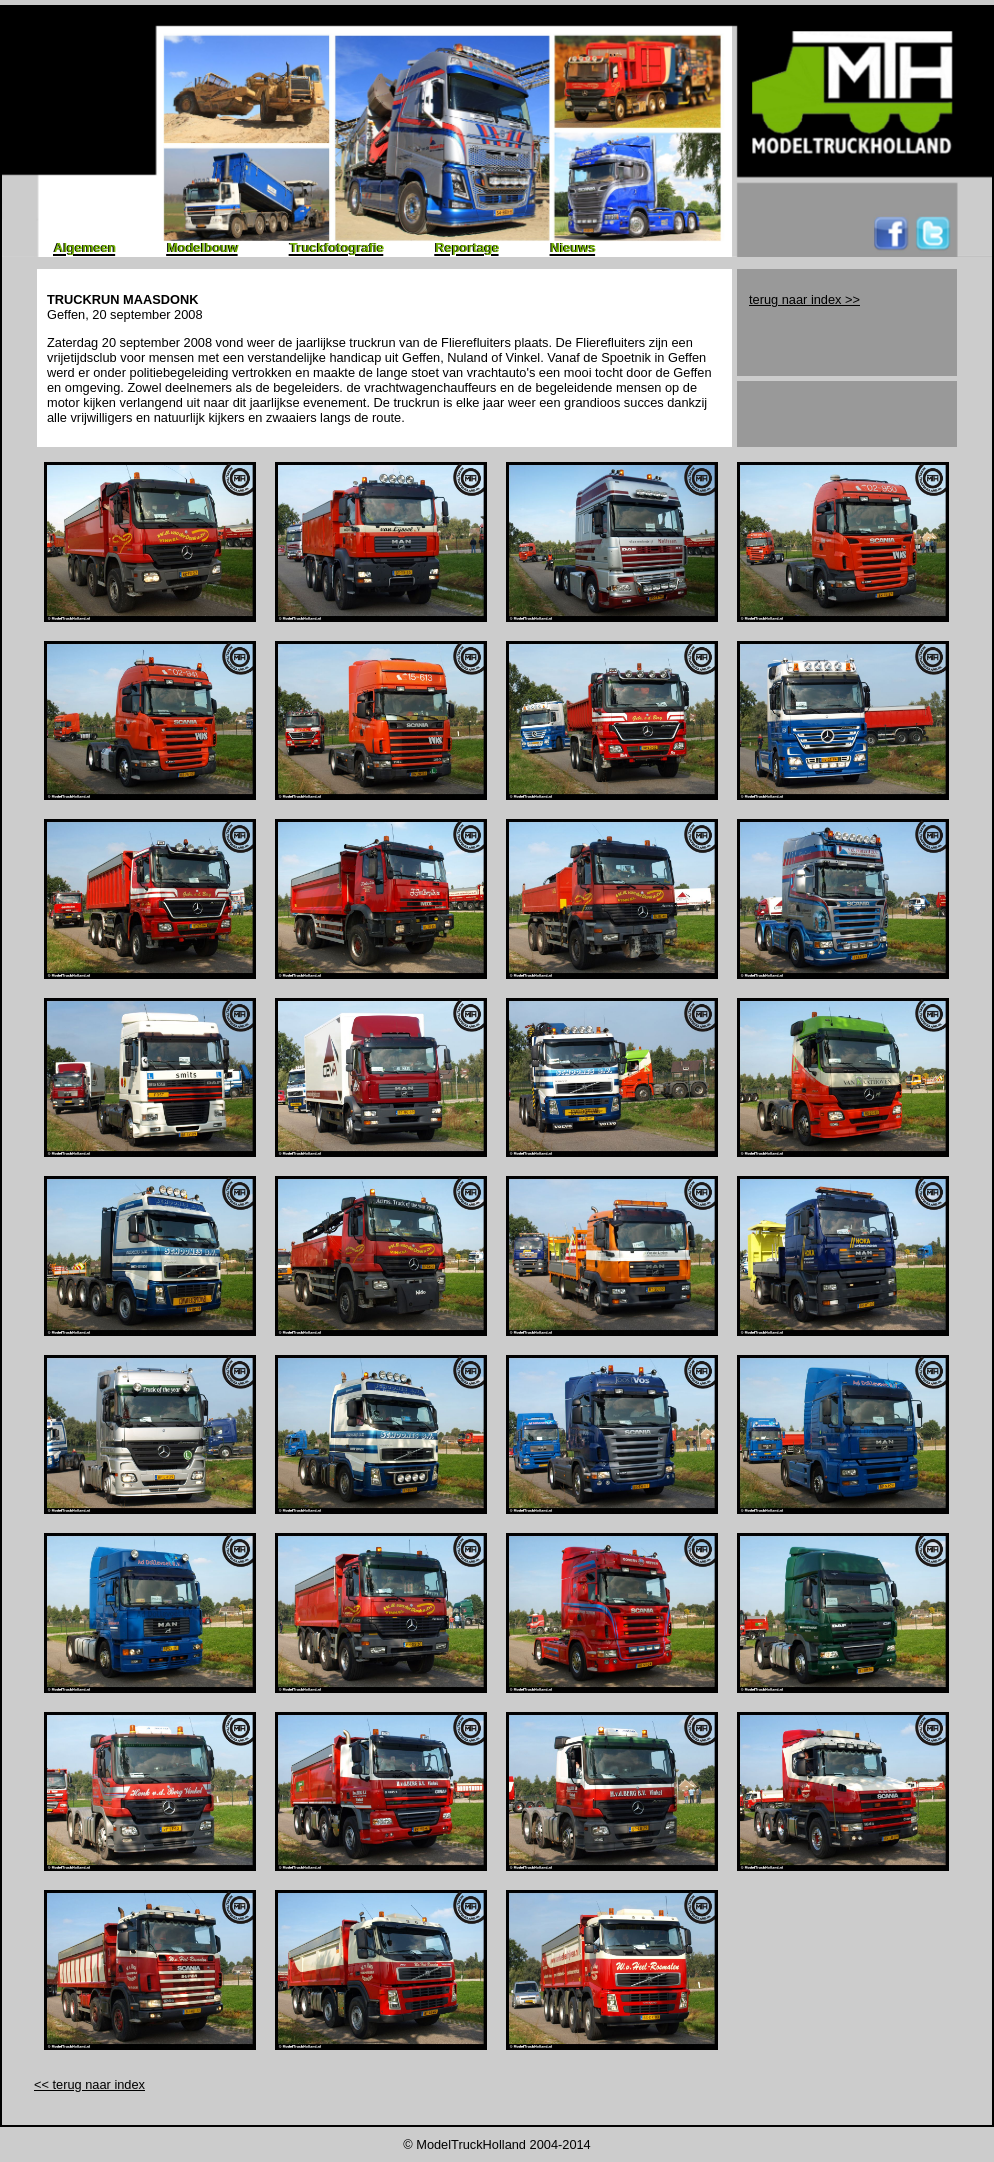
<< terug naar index (89, 2084)
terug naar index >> (804, 299)
